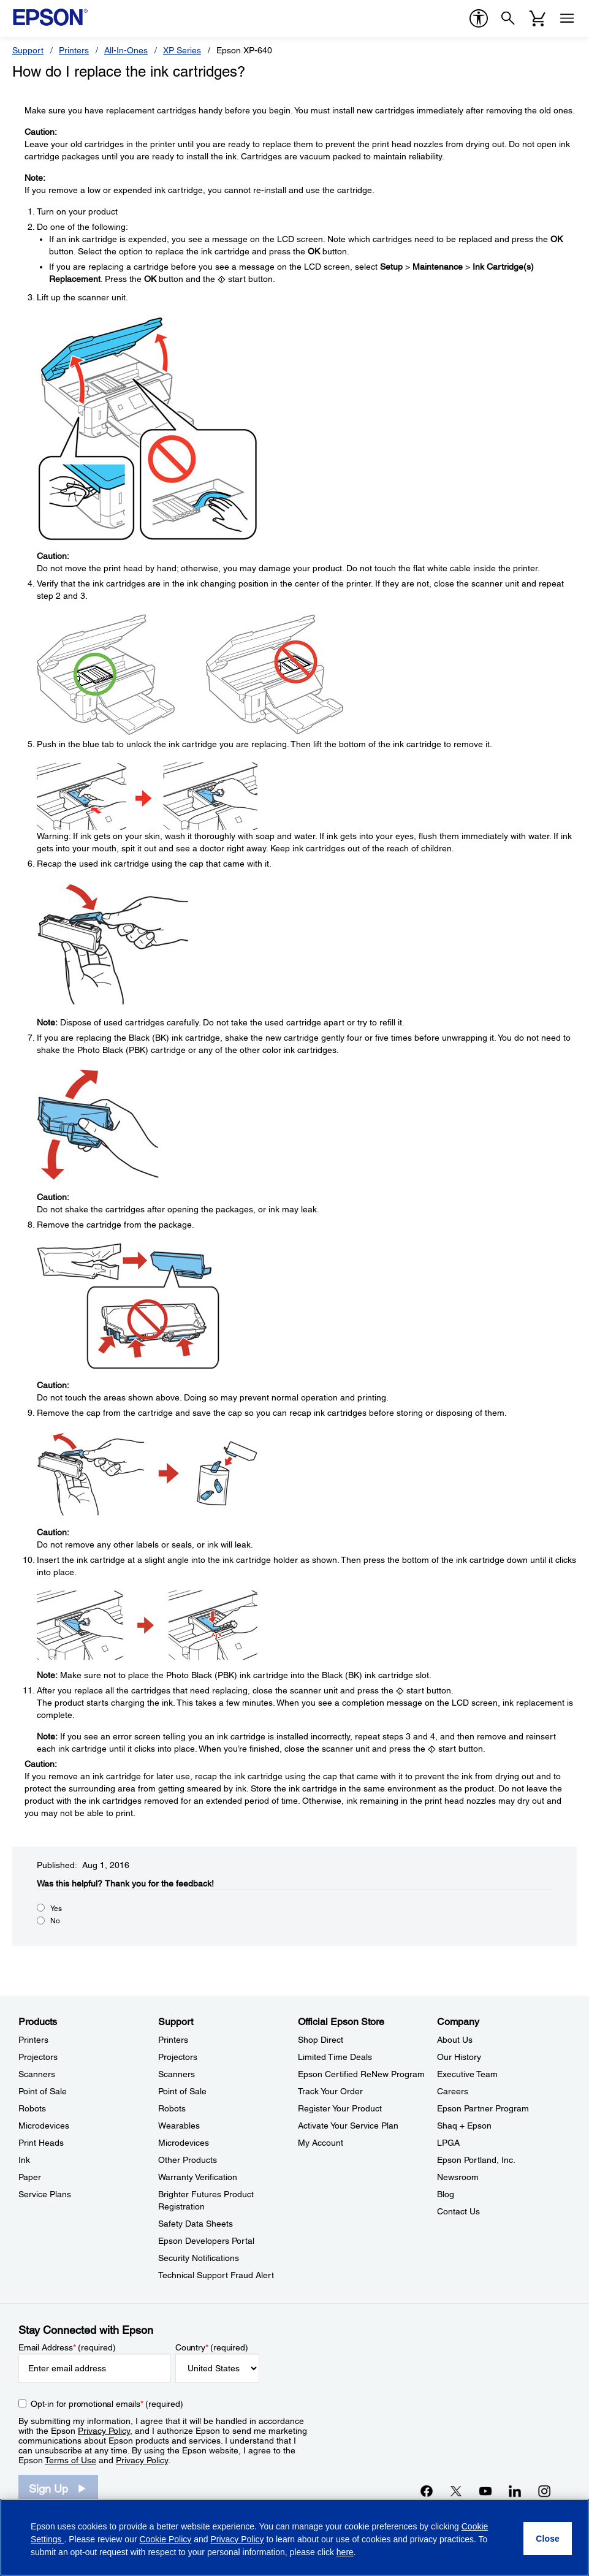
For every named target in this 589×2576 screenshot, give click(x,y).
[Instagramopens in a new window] (544, 2491)
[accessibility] (478, 18)
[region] (294, 2537)
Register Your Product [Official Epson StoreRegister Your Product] (340, 2108)
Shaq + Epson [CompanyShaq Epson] (464, 2125)
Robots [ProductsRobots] (32, 2108)
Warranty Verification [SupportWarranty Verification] (197, 2177)
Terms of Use (70, 2460)
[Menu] (567, 18)
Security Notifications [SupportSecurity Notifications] (198, 2258)
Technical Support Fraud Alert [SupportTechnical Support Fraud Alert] (216, 2275)
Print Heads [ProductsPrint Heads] (41, 2143)
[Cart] (537, 18)
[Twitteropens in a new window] (456, 2491)
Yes (56, 1908)
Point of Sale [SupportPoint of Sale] (182, 2091)
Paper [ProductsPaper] (29, 2177)
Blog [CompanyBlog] (445, 2194)
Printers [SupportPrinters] (173, 2040)
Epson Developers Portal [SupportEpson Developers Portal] (206, 2241)
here (345, 2552)
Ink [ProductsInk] (24, 2160)
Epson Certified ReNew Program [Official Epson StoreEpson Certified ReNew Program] (361, 2074)
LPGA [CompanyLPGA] (448, 2143)
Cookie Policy (165, 2539)
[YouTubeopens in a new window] (485, 2491)
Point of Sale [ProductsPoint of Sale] (42, 2091)
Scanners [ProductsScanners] (36, 2074)
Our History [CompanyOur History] (459, 2057)
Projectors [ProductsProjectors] (38, 2057)
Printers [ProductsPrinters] (33, 2040)
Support (28, 50)
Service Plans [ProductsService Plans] (44, 2194)
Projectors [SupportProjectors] (177, 2057)
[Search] (508, 18)
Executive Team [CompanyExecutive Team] (467, 2074)
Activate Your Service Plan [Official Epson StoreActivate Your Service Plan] (348, 2125)
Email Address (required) (67, 2347)
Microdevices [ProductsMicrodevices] (43, 2125)
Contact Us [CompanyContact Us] (458, 2211)
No (55, 1921)
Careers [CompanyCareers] (452, 2091)
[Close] (547, 2538)
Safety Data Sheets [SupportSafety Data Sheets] (195, 2223)
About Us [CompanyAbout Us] (455, 2040)
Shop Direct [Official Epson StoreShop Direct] (320, 2040)
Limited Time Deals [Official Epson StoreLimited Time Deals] (335, 2057)
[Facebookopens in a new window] (427, 2491)
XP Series (182, 50)
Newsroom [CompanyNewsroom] (458, 2177)
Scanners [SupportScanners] (176, 2074)
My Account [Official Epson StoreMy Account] (320, 2143)
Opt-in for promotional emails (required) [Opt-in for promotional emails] (107, 2404)
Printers (74, 50)
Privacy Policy (104, 2431)
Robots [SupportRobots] (172, 2108)
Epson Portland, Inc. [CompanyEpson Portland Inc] (476, 2160)
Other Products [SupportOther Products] (187, 2160)
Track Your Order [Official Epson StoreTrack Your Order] (330, 2091)
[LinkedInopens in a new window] (515, 2491)
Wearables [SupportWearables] (179, 2125)
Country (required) (211, 2347)
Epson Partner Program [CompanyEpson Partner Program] (483, 2108)
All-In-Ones (126, 50)
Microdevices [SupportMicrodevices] (183, 2143)
